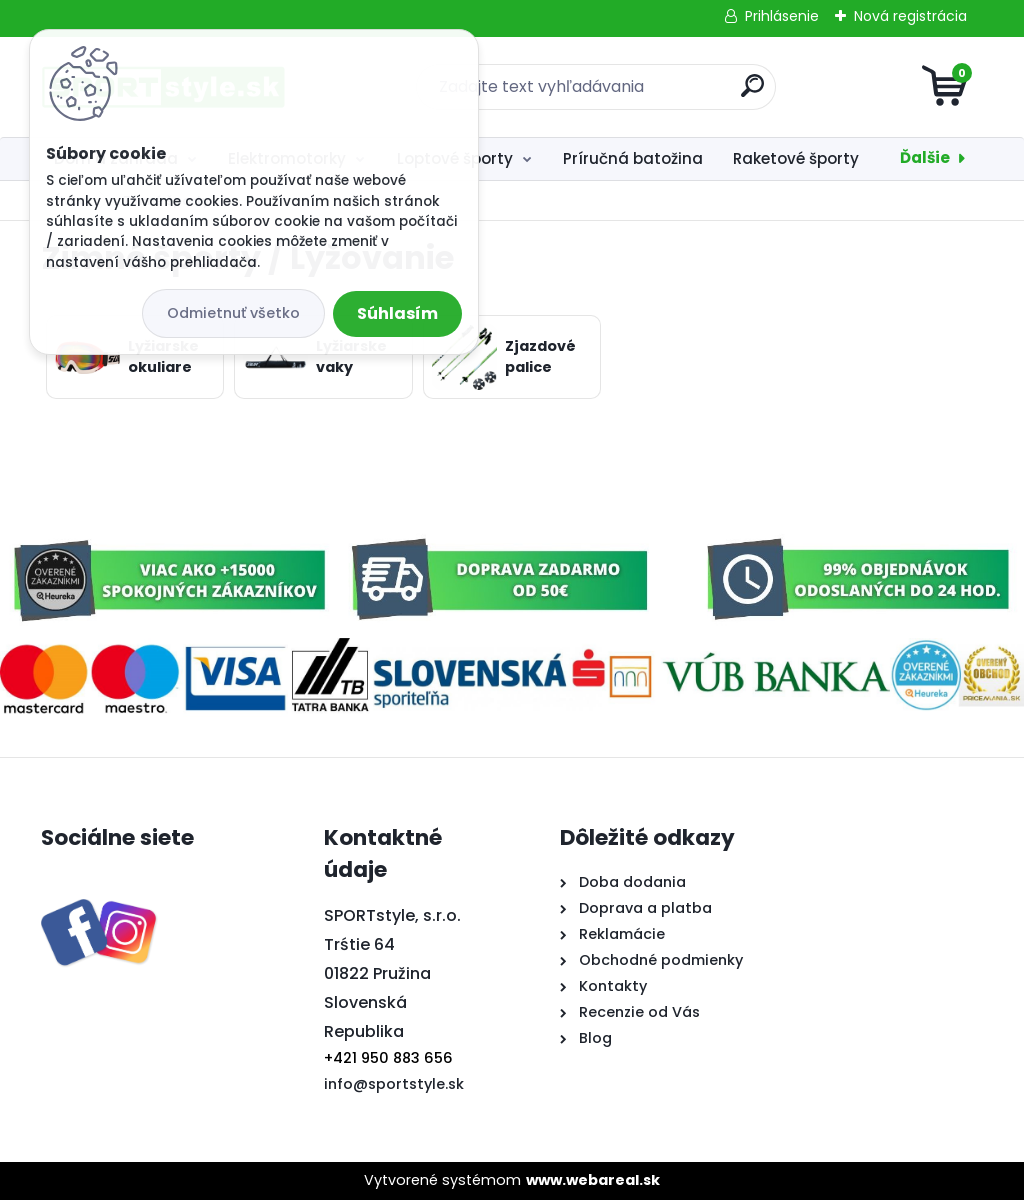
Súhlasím (397, 313)
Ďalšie (925, 157)
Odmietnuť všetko (233, 313)
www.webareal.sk (593, 1180)
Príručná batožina (633, 158)
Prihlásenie (782, 16)
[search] (752, 93)
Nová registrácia (910, 16)
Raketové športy (796, 158)
